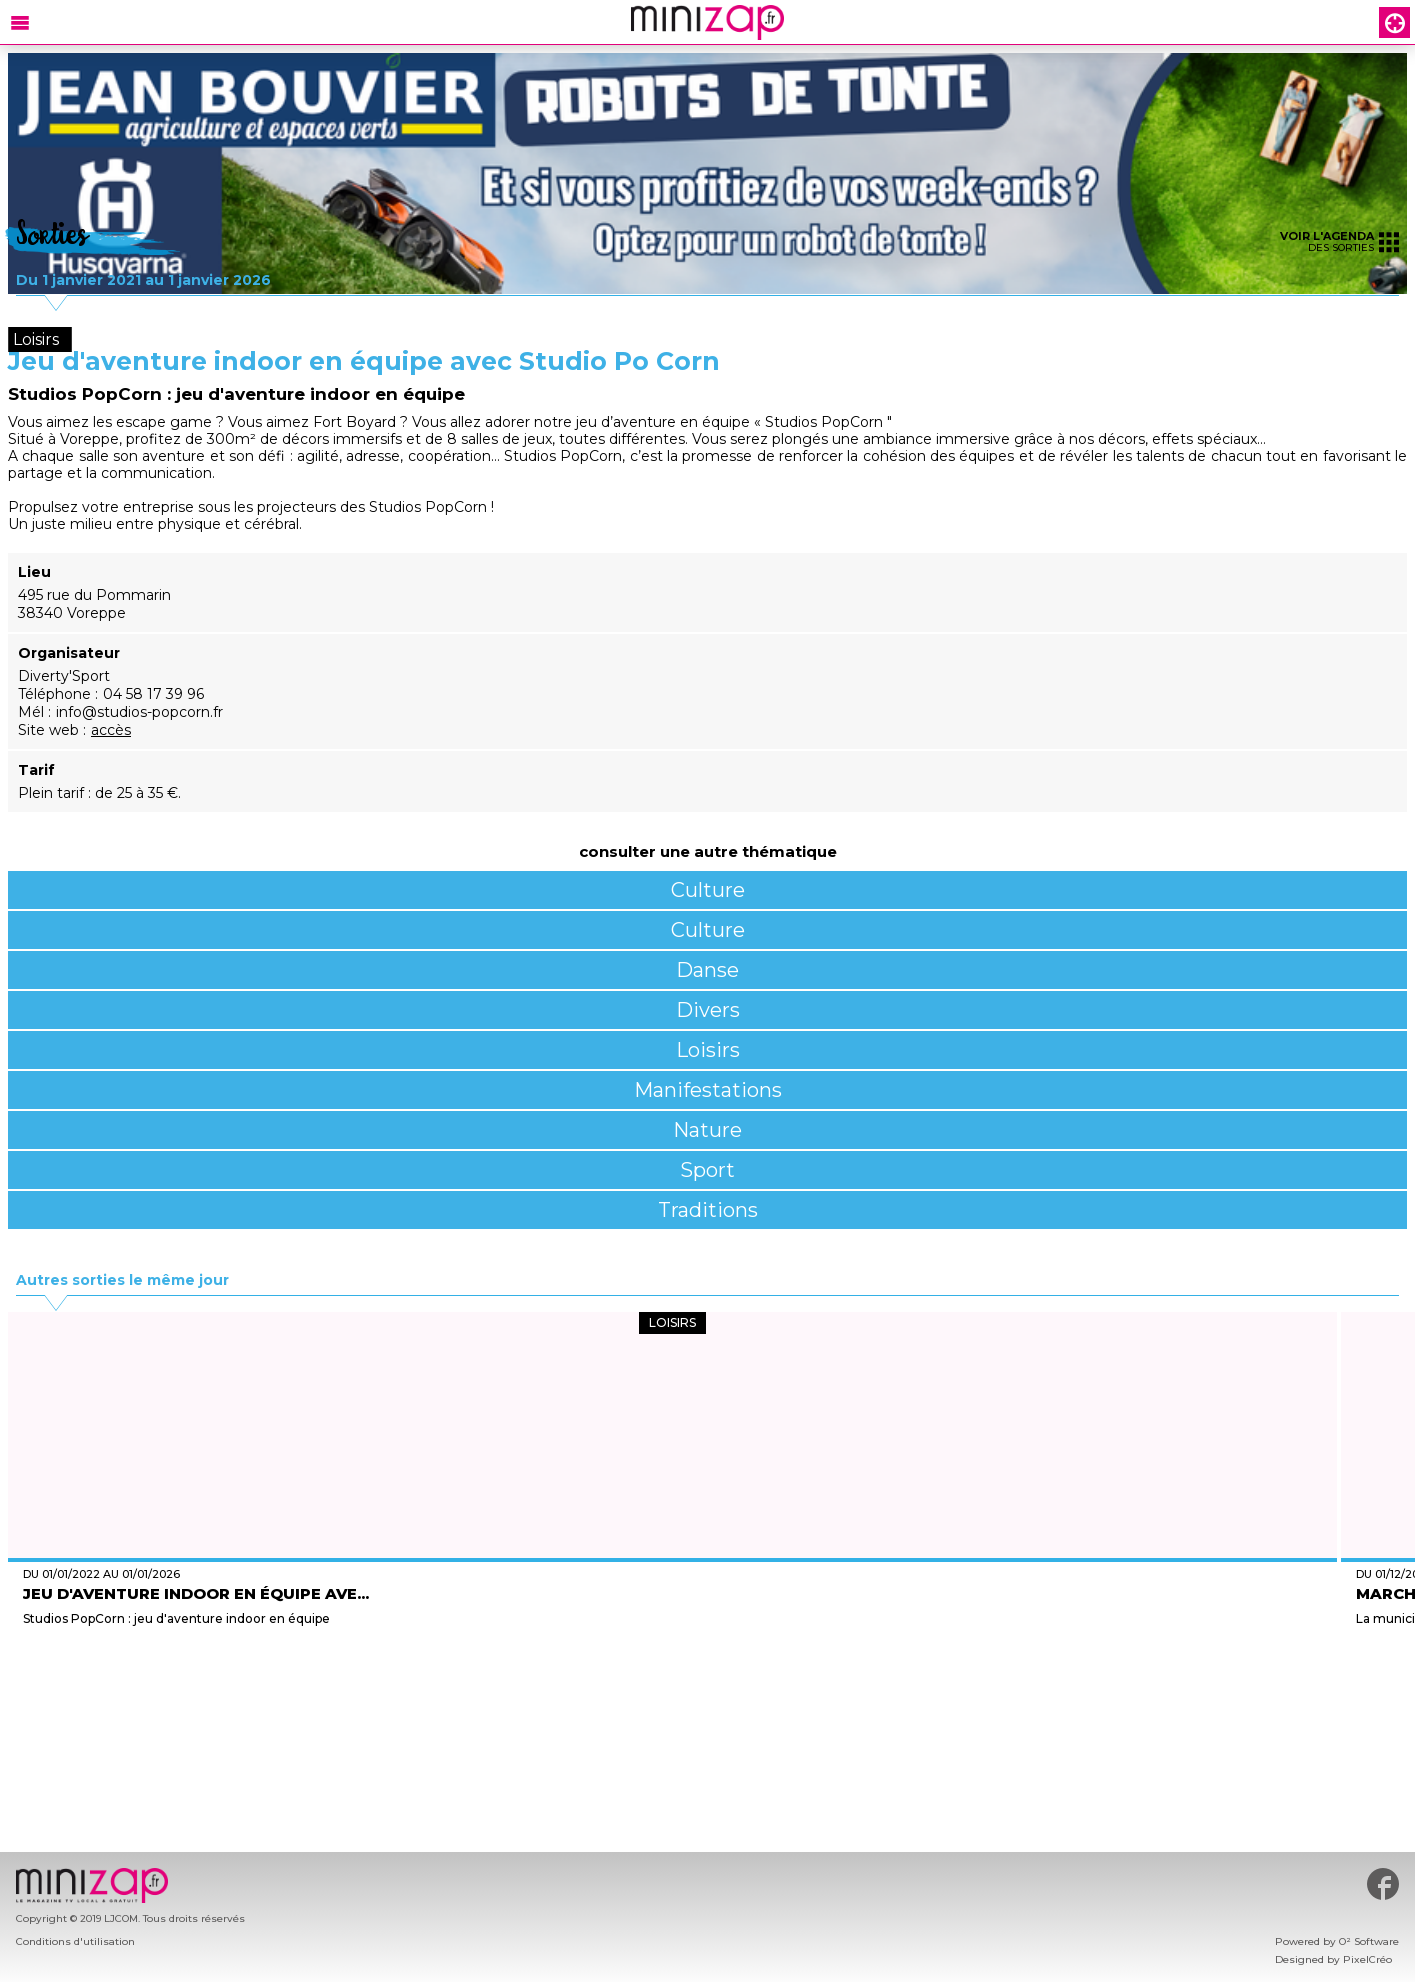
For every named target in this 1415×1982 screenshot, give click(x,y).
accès (111, 730)
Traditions (708, 1210)
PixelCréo (1367, 1959)
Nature (707, 1130)
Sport (707, 1170)
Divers (708, 1010)
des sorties (1339, 241)
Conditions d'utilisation (75, 1941)
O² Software (1369, 1941)
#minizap (1383, 1884)
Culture (708, 890)
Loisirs (708, 1050)
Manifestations (708, 1090)
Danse (707, 970)
